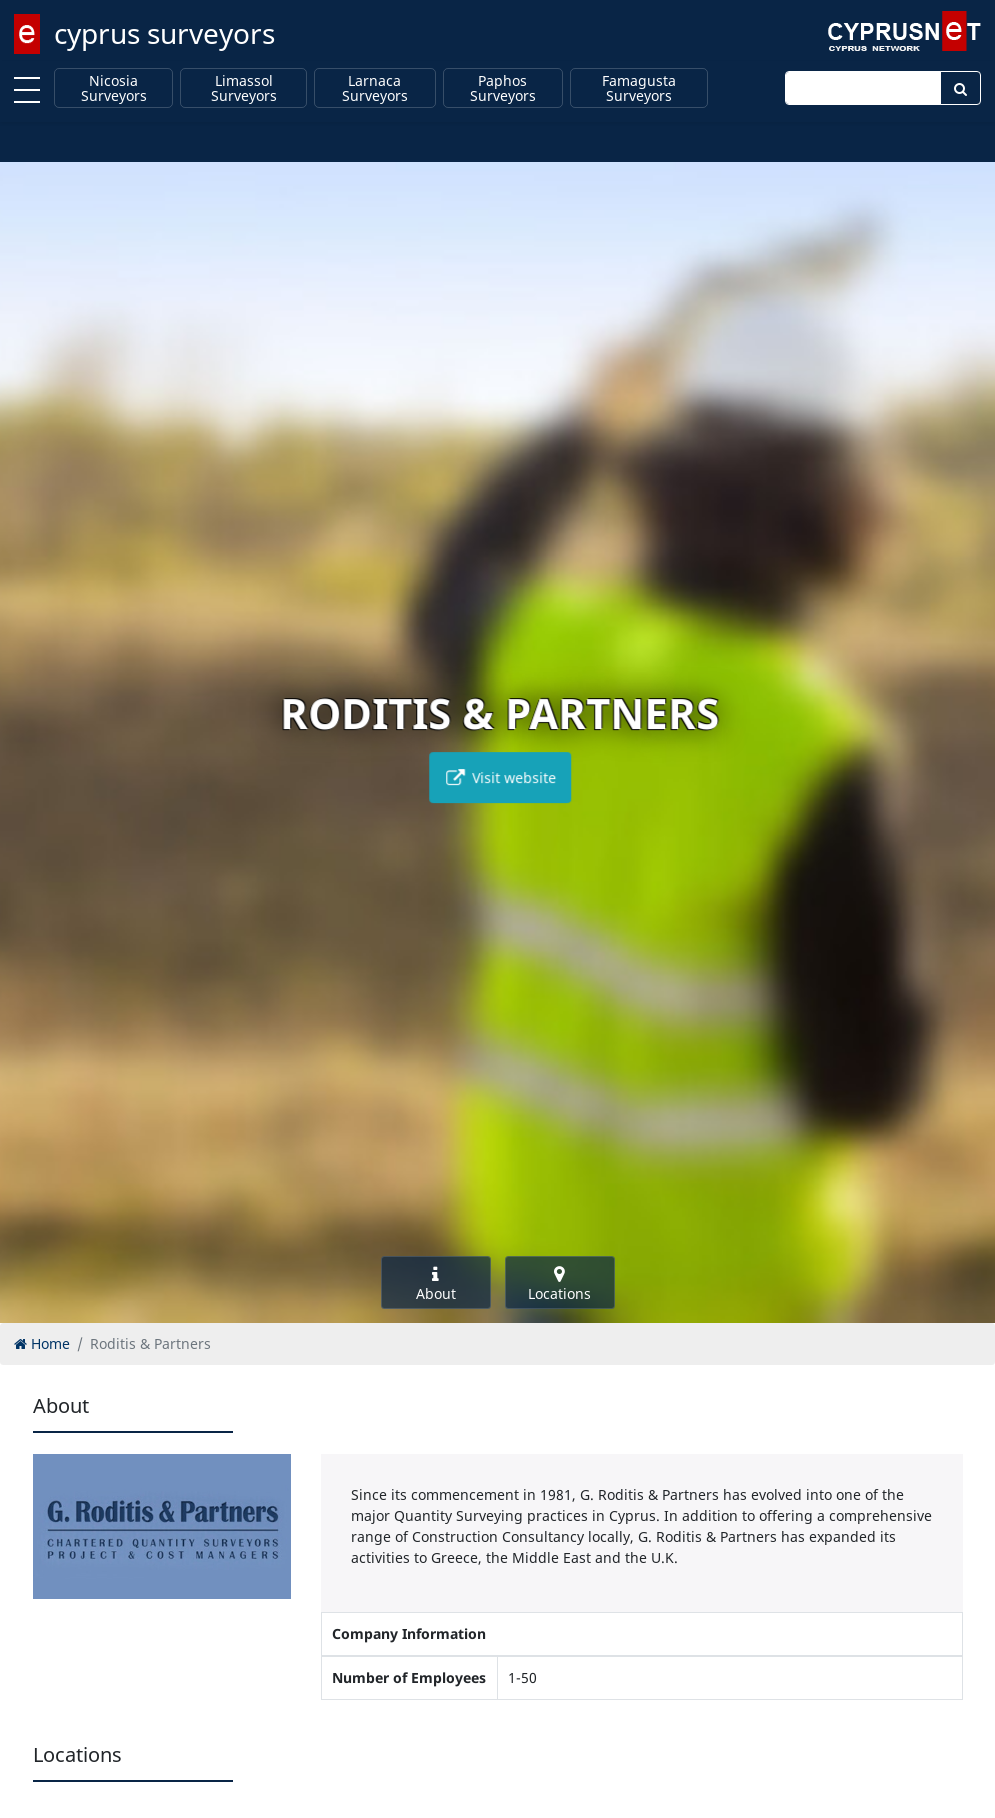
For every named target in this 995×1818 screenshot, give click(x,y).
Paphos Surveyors (503, 88)
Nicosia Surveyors (114, 88)
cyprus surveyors (164, 33)
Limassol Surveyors (244, 88)
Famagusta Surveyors (639, 88)
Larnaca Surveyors (375, 88)
